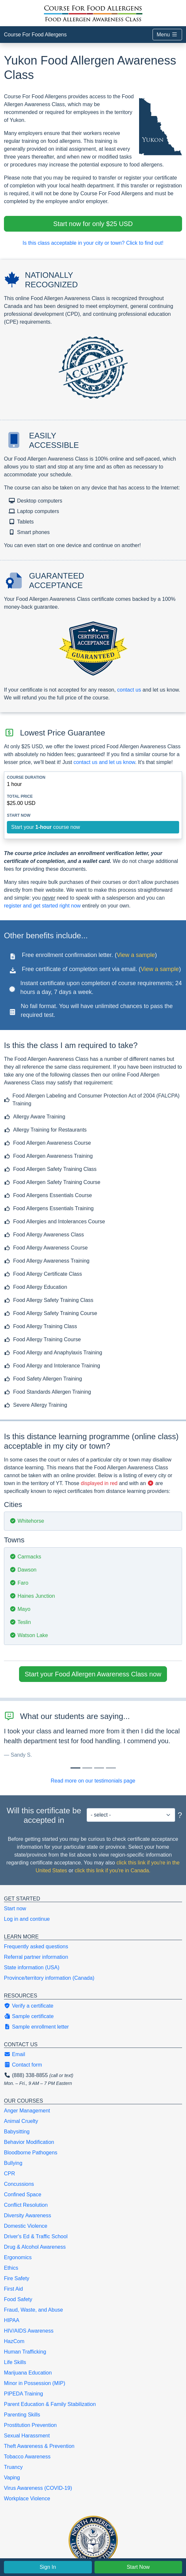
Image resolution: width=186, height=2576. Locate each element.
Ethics (11, 2268)
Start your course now (45, 827)
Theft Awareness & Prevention (39, 2446)
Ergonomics (17, 2257)
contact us (129, 690)
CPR (9, 2173)
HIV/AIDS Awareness (28, 2331)
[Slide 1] (87, 1768)
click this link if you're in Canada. (113, 1870)
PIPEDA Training (23, 2393)
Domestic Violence (25, 2226)
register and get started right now (42, 905)
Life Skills (15, 2362)
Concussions (19, 2184)
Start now (15, 1908)
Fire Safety (16, 2278)
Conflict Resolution (26, 2205)
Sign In (48, 2567)
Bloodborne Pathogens (30, 2152)
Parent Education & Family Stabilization (50, 2404)
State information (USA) (31, 1967)
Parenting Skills (22, 2414)
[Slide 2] (99, 1768)
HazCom (14, 2341)
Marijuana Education (28, 2373)
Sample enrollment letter (36, 2027)
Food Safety (18, 2299)
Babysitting (17, 2131)
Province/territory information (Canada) (49, 1978)
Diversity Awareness (27, 2215)
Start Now (138, 2567)
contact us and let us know (104, 762)
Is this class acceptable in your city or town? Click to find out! (93, 243)
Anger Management (27, 2110)
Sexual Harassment (27, 2435)
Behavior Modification (29, 2142)
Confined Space (22, 2194)
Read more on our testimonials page (93, 1781)
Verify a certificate (28, 2006)
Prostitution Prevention (30, 2425)
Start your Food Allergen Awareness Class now (93, 1674)
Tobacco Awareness (27, 2456)
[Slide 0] (75, 1768)
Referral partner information (36, 1957)
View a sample (136, 955)
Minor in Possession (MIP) (34, 2383)
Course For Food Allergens (35, 34)
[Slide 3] (111, 1768)
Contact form (23, 2065)
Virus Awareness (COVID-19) (38, 2488)
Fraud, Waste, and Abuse (33, 2310)
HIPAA (11, 2320)
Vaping (12, 2477)
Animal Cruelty (21, 2121)
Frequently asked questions (36, 1946)
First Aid (13, 2289)
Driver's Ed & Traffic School (36, 2236)
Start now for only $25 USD (93, 223)
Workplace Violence (27, 2498)
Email (14, 2054)
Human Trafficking (25, 2352)
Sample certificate (29, 2016)
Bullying (13, 2163)
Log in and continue (27, 1919)
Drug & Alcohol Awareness (35, 2247)
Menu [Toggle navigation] (167, 34)
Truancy (13, 2467)
